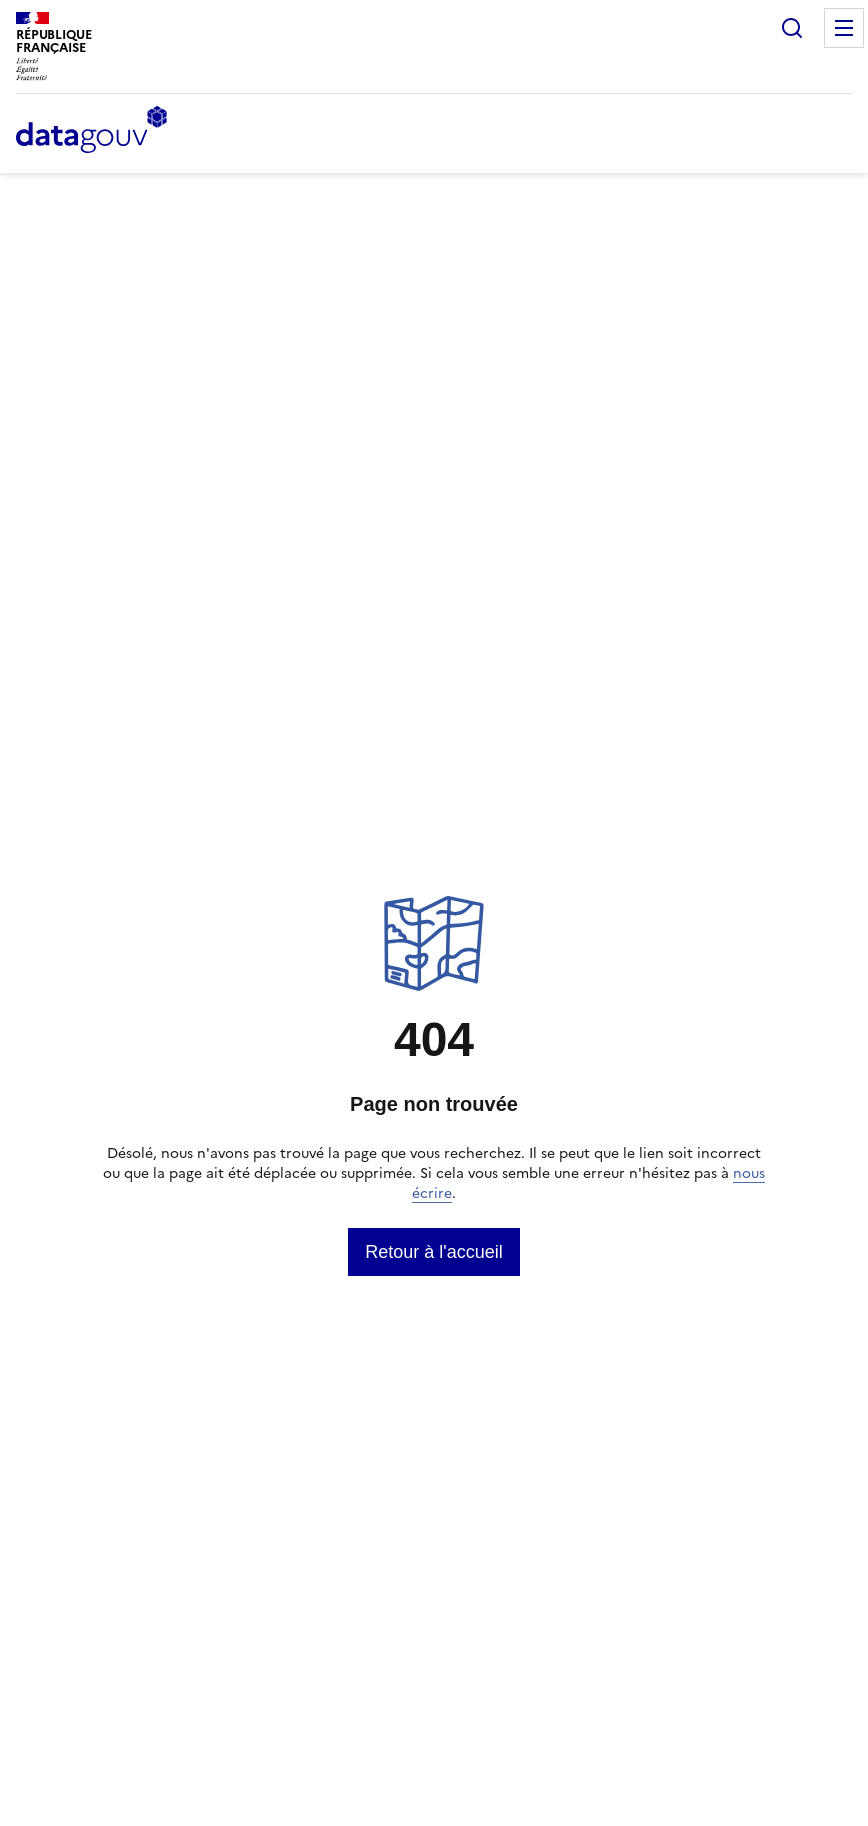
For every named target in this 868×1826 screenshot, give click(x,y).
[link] (434, 1252)
